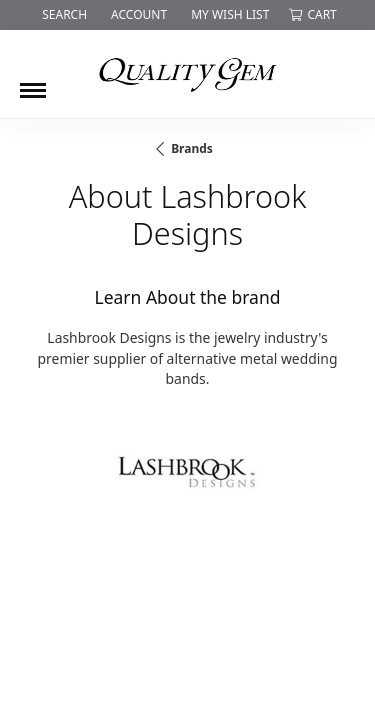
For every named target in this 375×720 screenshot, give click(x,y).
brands (192, 148)
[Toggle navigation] (33, 83)
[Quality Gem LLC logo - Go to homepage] (188, 74)
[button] (62, 15)
